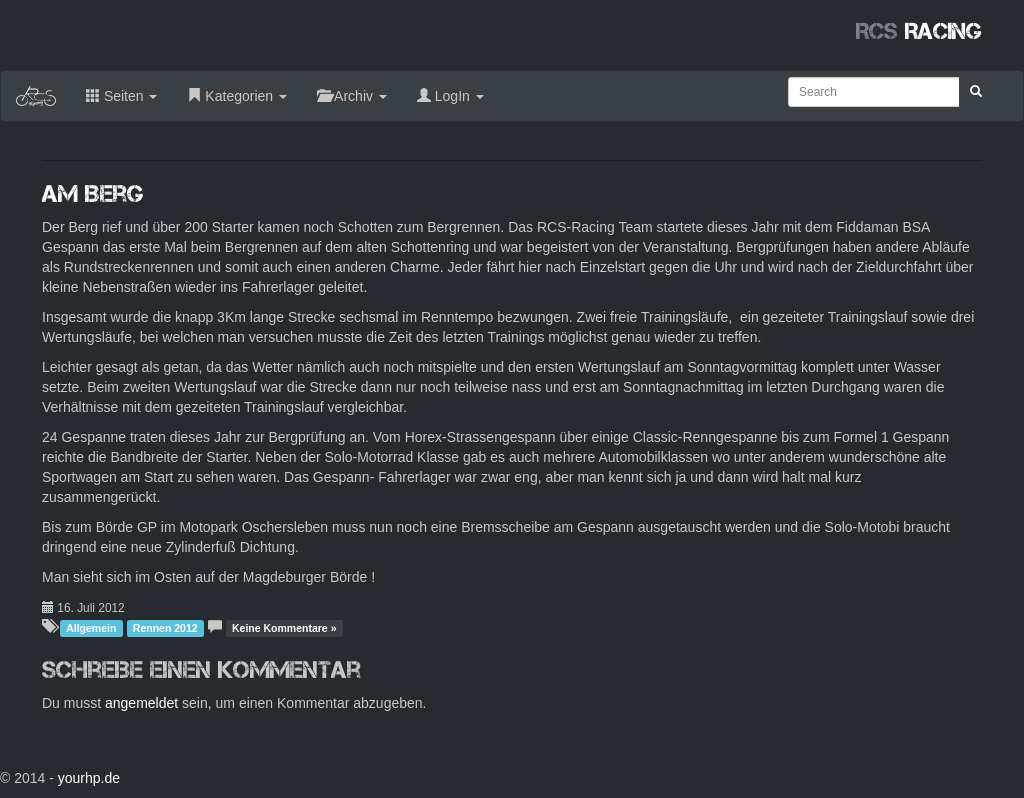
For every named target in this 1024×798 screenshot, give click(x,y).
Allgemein (91, 628)
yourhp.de (89, 778)
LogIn (450, 96)
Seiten (121, 96)
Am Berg (92, 193)
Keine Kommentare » (284, 628)
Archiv (352, 96)
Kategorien (237, 96)
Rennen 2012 (165, 628)
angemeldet (141, 703)
